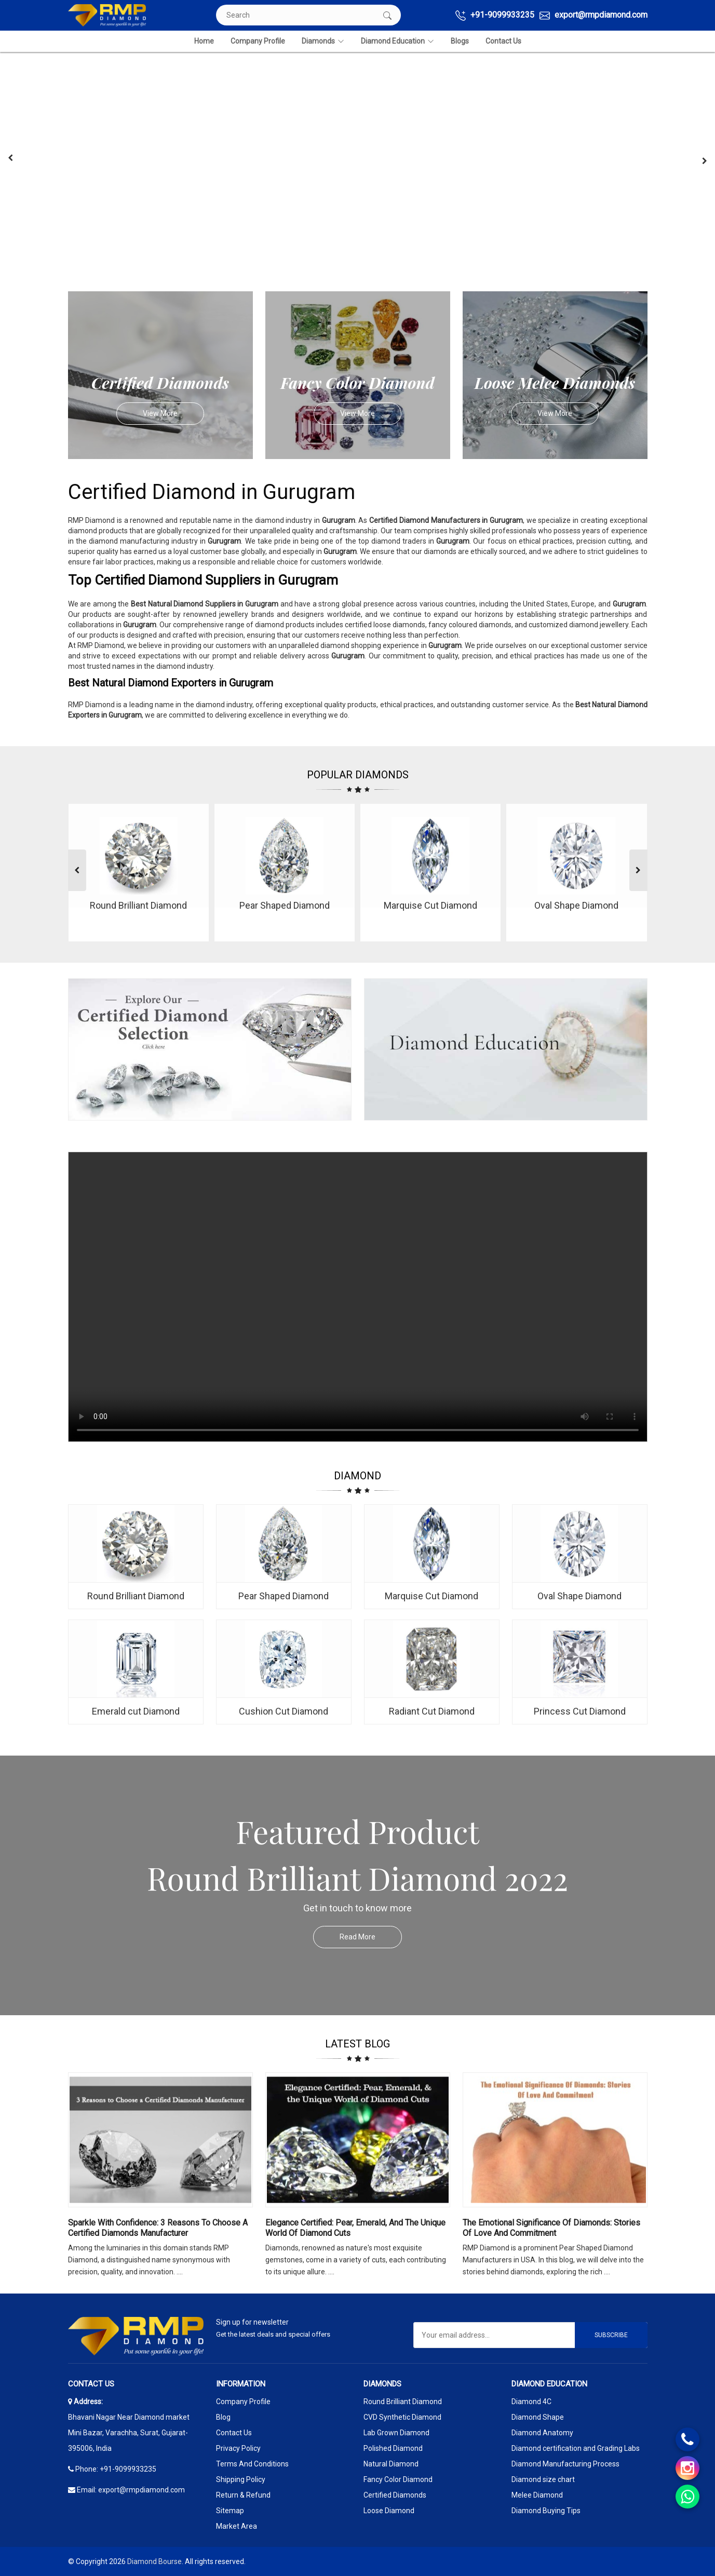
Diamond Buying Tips (546, 2510)
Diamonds (323, 41)
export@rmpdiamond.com (593, 15)
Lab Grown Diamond (396, 2433)
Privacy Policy (238, 2448)
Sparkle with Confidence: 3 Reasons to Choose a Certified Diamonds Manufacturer (158, 2227)
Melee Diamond (537, 2495)
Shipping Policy (240, 2479)
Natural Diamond (391, 2464)
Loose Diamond (388, 2510)
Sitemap (230, 2510)
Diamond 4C (531, 2401)
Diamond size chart (543, 2479)
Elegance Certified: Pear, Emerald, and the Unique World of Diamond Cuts (355, 2227)
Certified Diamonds (394, 2495)
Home (204, 41)
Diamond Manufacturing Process (565, 2464)
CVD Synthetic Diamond (402, 2417)
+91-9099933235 (494, 15)
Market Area (236, 2526)
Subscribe (611, 2335)
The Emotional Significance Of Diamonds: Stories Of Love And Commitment (551, 2227)
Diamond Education (397, 41)
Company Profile (258, 41)
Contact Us (503, 41)
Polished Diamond (393, 2448)
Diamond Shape (537, 2417)
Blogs (460, 41)
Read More (371, 1937)
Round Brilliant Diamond (402, 2401)
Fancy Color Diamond (398, 2479)
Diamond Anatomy (542, 2433)
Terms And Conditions (252, 2464)
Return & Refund (243, 2495)
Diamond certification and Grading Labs (575, 2448)
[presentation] (10, 158)
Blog (223, 2417)
